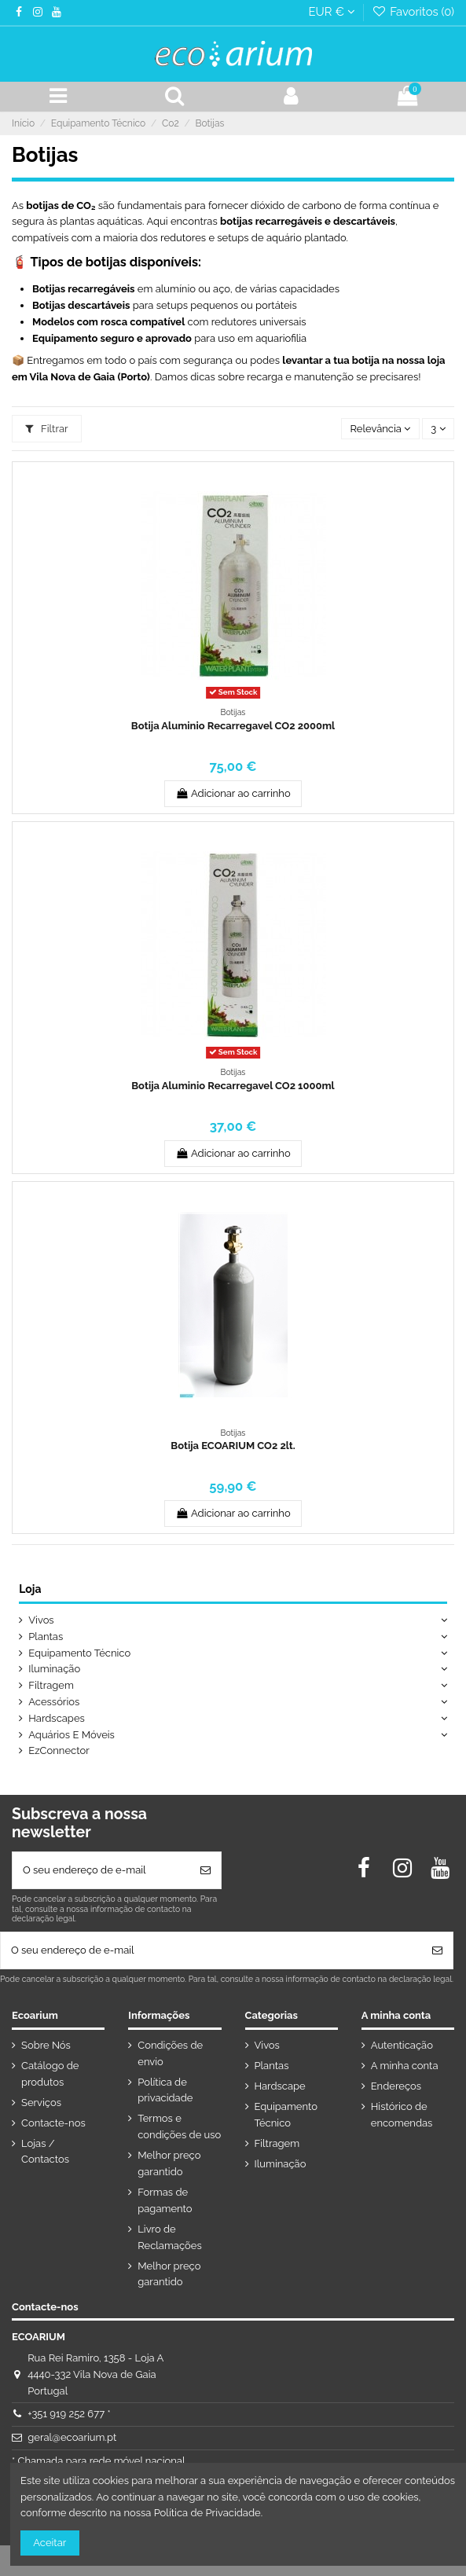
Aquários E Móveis (71, 1735)
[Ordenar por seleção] (380, 428)
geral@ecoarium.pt (72, 2437)
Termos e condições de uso (179, 2126)
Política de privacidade (165, 2090)
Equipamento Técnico (79, 1653)
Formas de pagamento (165, 2200)
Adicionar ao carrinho (232, 793)
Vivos (40, 1620)
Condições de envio (170, 2053)
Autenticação (402, 2045)
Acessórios (53, 1702)
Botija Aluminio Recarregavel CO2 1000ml (232, 1086)
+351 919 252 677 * (69, 2414)
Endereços (396, 2086)
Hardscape (280, 2086)
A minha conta (404, 2065)
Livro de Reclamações (169, 2237)
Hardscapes (56, 1718)
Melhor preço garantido (169, 2163)
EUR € (331, 11)
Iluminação (54, 1669)
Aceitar (49, 2542)
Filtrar (46, 429)
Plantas (45, 1636)
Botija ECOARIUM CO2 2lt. (233, 1445)
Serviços (41, 2102)
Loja (30, 1589)
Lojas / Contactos (45, 2151)
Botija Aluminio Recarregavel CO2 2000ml (233, 726)
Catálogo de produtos (50, 2074)
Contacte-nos (53, 2123)
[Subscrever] (205, 1870)
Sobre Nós (46, 2045)
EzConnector (58, 1750)
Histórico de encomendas (402, 2115)
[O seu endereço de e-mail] (101, 1870)
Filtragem (51, 1685)
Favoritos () (413, 11)
